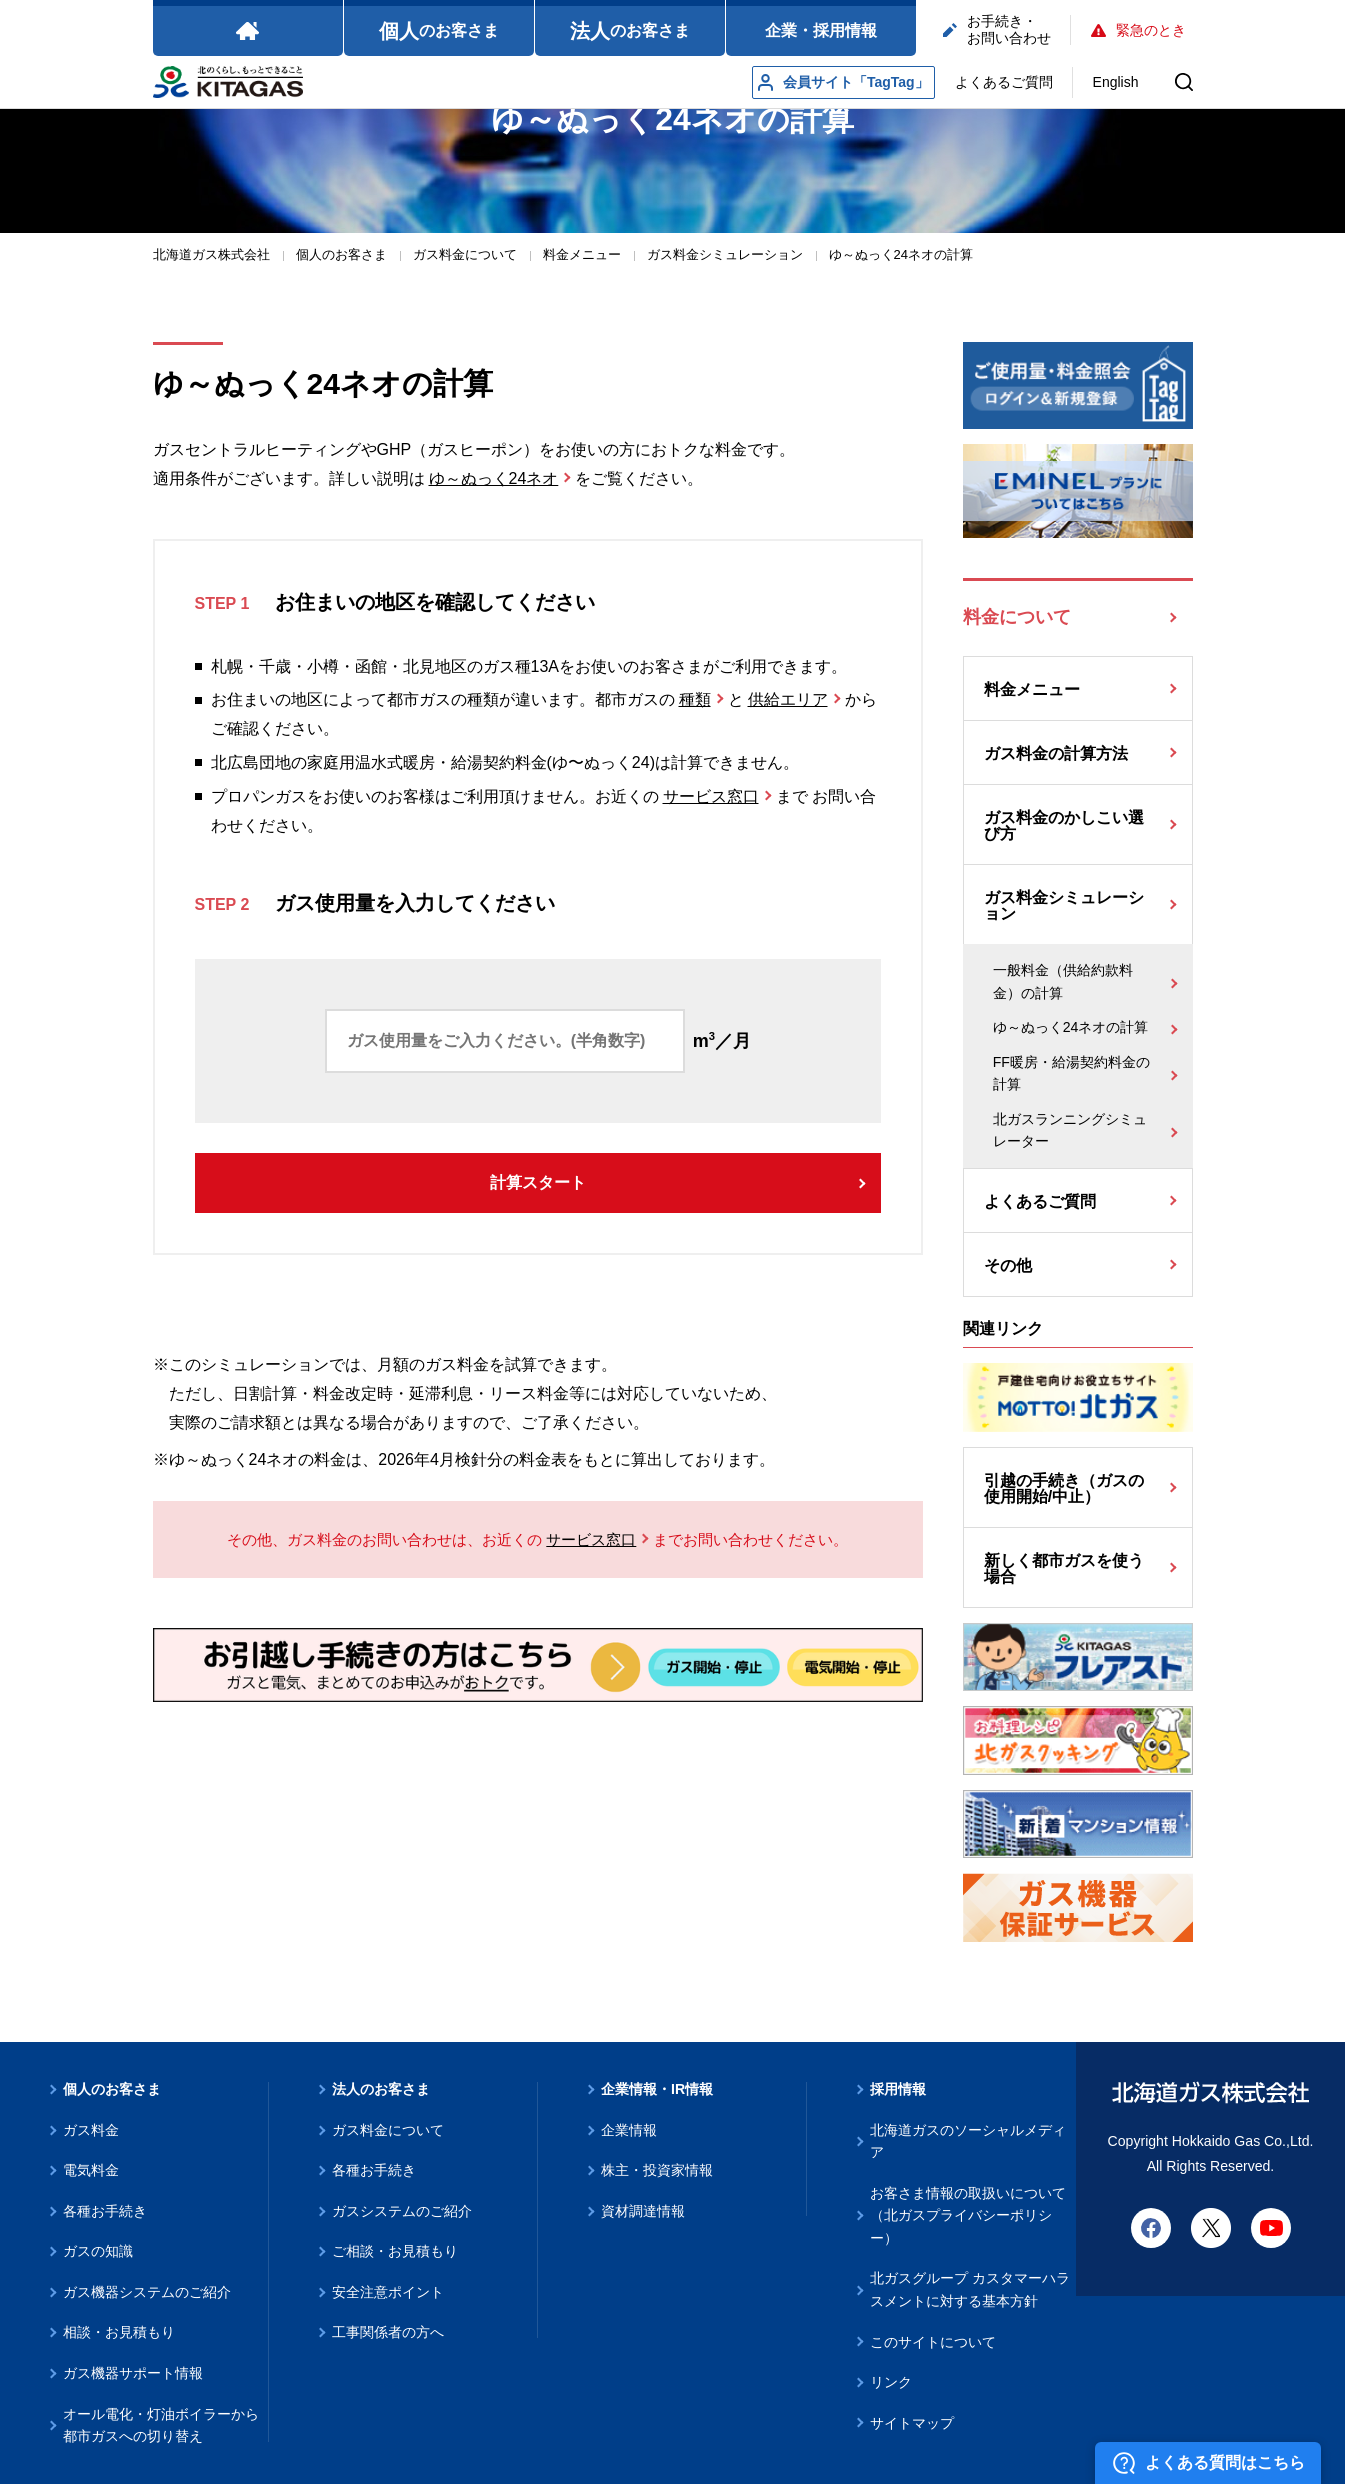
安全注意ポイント (388, 2292)
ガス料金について (388, 2130)
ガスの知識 (98, 2251)
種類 (695, 699)
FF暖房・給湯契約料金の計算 (1071, 1073)
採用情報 (898, 2089)
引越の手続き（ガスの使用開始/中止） (1064, 1488)
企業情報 (629, 2130)
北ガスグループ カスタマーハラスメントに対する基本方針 (970, 2289)
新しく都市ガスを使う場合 (1064, 1568)
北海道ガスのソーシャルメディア (968, 2141)
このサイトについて (933, 2342)
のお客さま (439, 31)
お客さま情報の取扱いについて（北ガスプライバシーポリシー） (968, 2215)
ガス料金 (91, 2130)
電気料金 (91, 2170)
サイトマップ (912, 2423)
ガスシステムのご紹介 (402, 2211)
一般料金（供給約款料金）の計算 (1063, 981)
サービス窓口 (711, 796)
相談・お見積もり (119, 2332)
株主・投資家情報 (657, 2170)
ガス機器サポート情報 (133, 2373)
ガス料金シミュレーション (1064, 905)
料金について (1017, 617)
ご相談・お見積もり (395, 2251)
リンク (891, 2382)
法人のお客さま (381, 2089)
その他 (1008, 1265)
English (1116, 82)
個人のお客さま (112, 2089)
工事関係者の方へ (388, 2332)
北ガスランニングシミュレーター (1070, 1130)
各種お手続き (105, 2211)
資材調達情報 (643, 2211)
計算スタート (538, 1182)
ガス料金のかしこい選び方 (1064, 825)
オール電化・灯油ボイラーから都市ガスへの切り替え (161, 2425)
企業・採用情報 (821, 30)
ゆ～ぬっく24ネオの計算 (1071, 1027)
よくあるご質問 (1004, 82)
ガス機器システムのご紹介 (147, 2292)
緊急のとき (1138, 30)
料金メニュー (1032, 689)
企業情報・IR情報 (657, 2089)
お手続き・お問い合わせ (997, 29)
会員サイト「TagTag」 (843, 82)
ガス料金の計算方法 (1056, 753)
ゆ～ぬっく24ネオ (494, 478)
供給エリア (788, 699)
